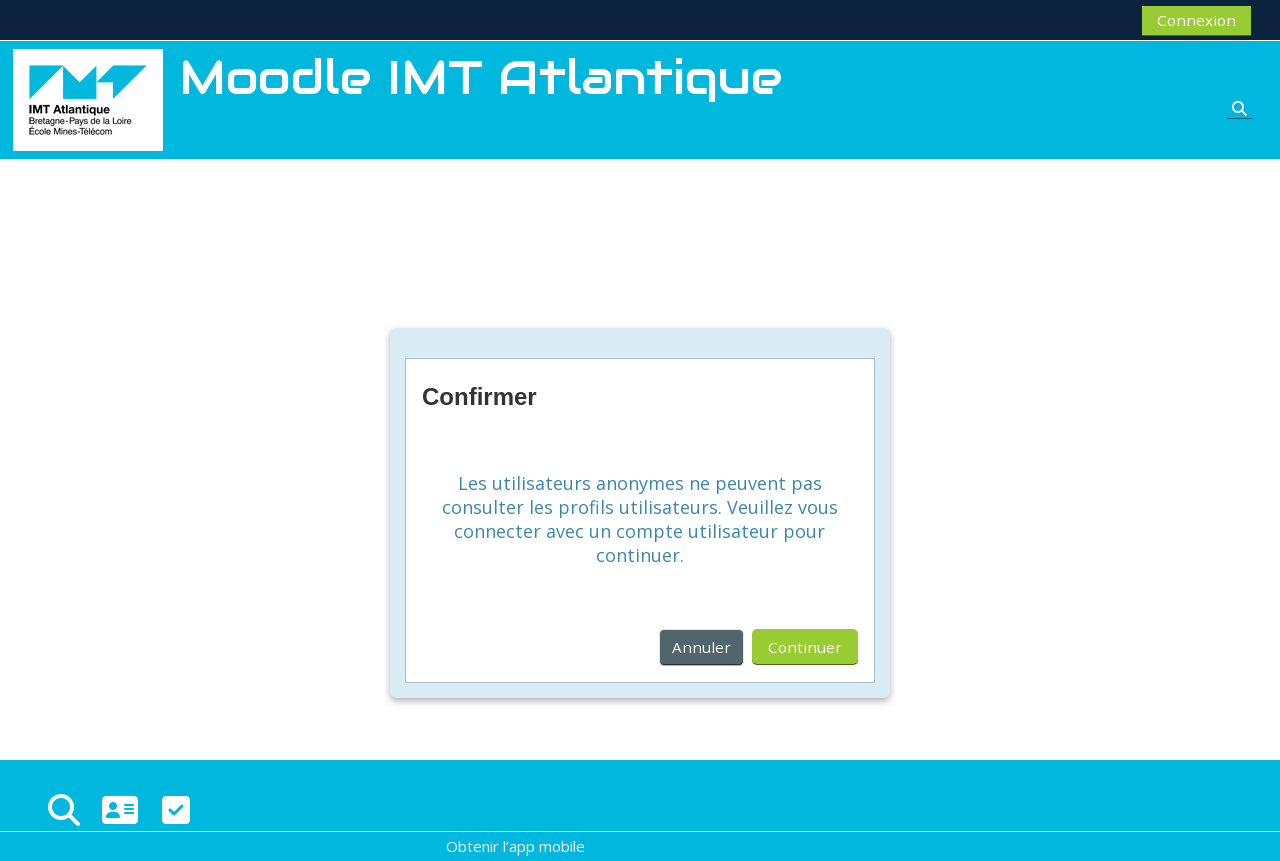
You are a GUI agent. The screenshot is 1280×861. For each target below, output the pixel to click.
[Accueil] (88, 98)
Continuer (805, 647)
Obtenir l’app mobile (515, 846)
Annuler (701, 647)
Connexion (1196, 20)
